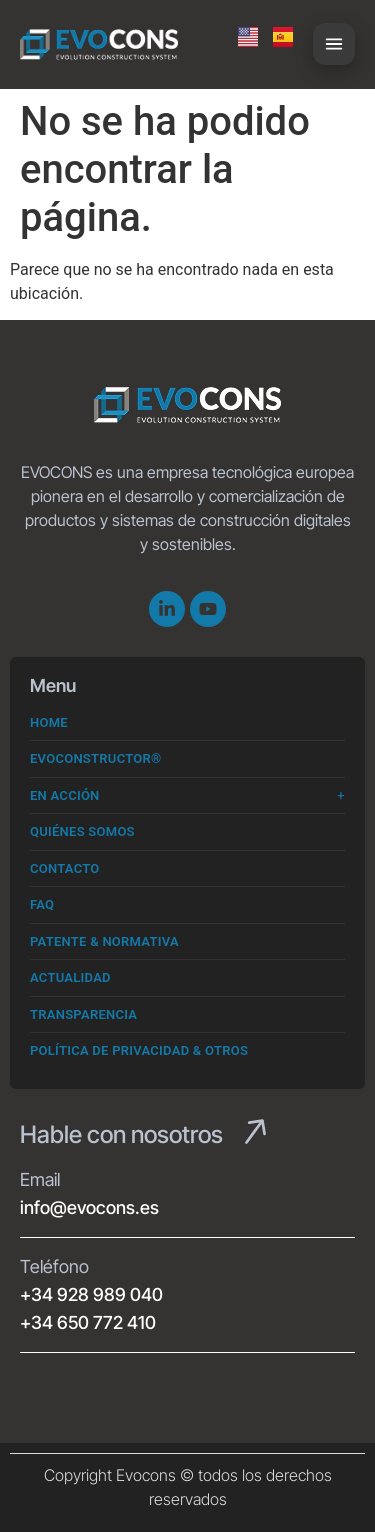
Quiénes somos (82, 831)
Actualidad (70, 977)
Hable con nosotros (121, 1134)
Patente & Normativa (104, 941)
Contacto (65, 868)
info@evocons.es (89, 1207)
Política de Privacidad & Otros (139, 1050)
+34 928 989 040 (91, 1294)
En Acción (65, 795)
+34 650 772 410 (88, 1322)
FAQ (42, 904)
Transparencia (83, 1014)
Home (49, 722)
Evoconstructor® (96, 758)
